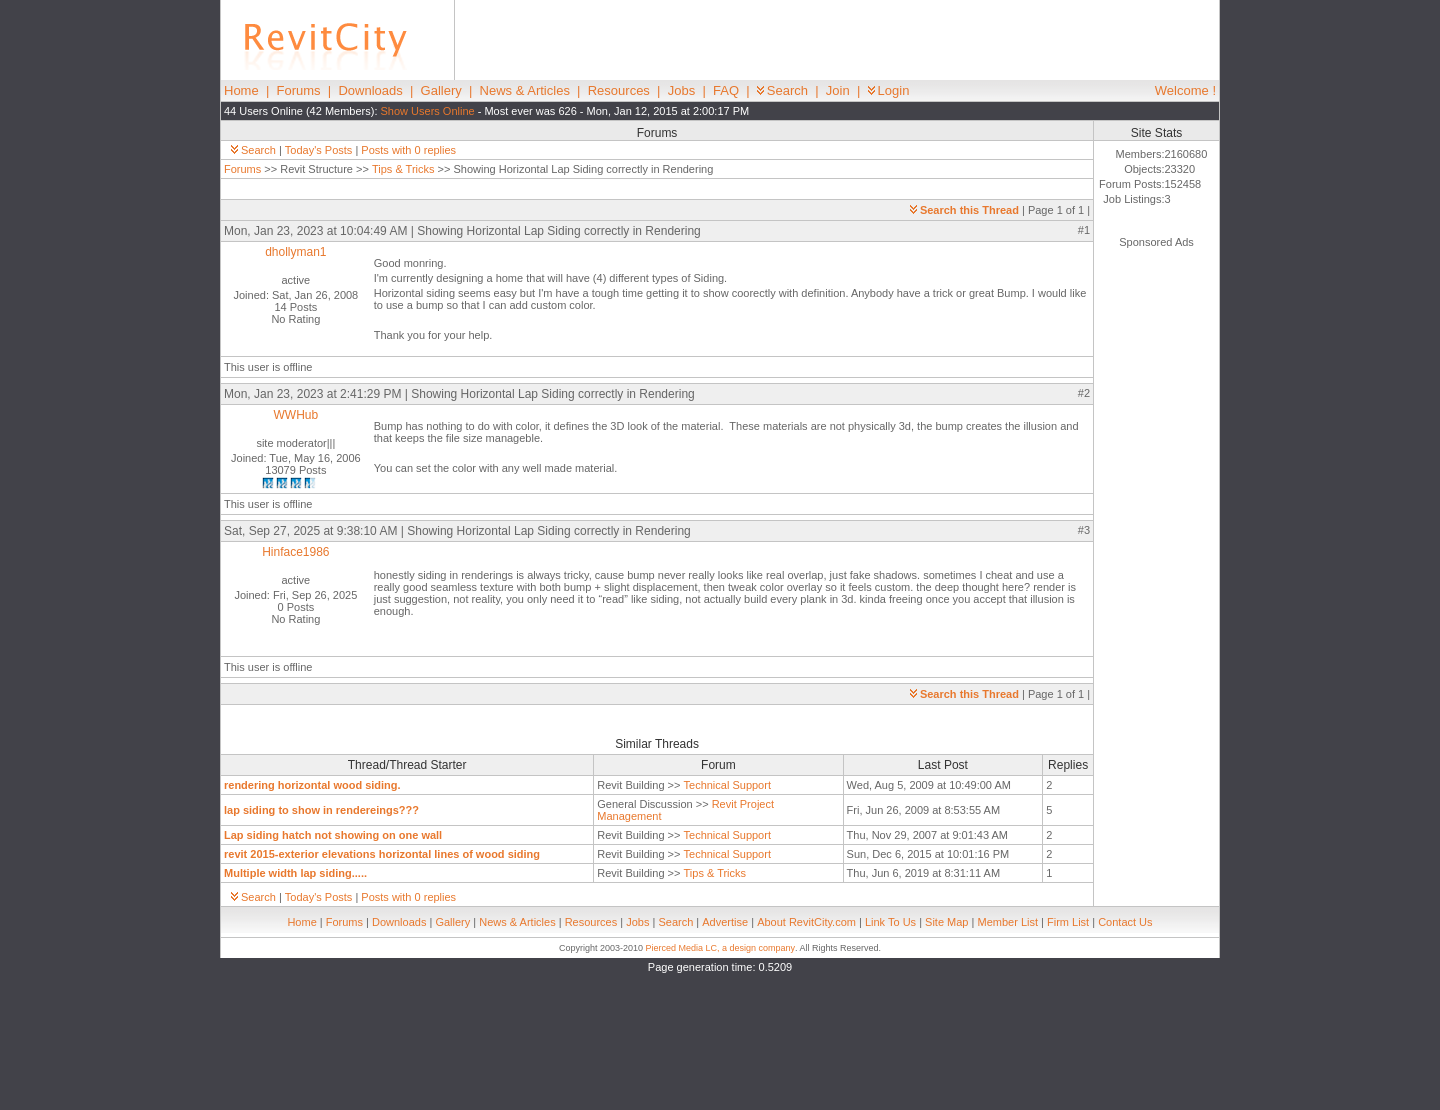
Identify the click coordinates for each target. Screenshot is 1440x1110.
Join (838, 90)
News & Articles (525, 90)
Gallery (441, 90)
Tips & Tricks (403, 169)
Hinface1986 (295, 552)
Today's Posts (319, 150)
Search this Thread (964, 210)
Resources (619, 90)
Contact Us (1125, 922)
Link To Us (890, 922)
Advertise (725, 922)
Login (889, 90)
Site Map (946, 922)
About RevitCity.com (806, 922)
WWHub (296, 415)
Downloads (370, 90)
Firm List (1068, 922)
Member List (1007, 922)
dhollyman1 (295, 252)
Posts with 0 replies (408, 150)
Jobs (681, 90)
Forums (299, 90)
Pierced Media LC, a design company (720, 948)
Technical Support (727, 785)
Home (241, 90)
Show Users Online (428, 111)
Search (782, 90)
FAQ (726, 90)
